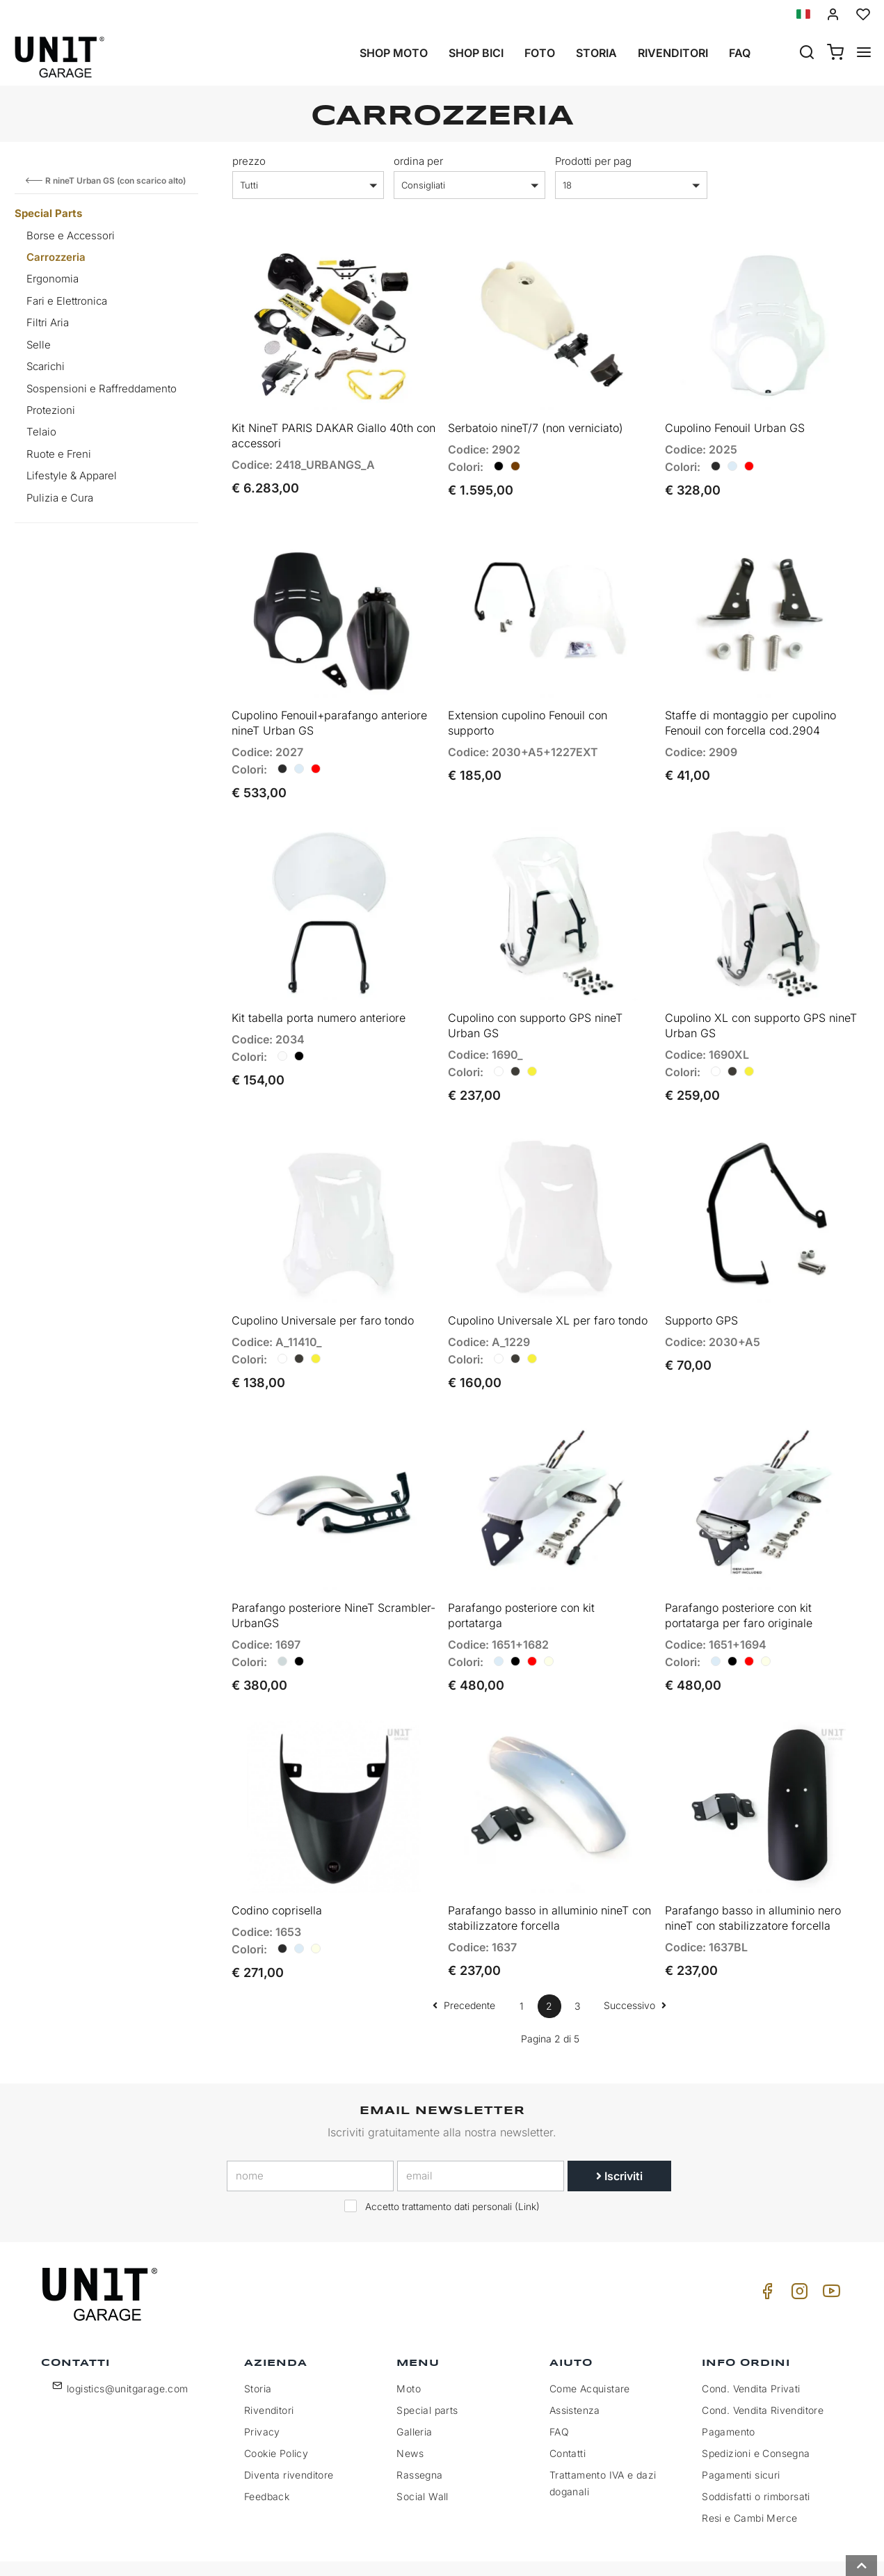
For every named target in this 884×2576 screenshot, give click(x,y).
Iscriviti (619, 2135)
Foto (539, 53)
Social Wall (422, 2455)
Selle (38, 344)
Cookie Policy (276, 2411)
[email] (480, 2135)
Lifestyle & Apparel (71, 475)
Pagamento (728, 2390)
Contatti (567, 2411)
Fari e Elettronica (66, 300)
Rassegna (419, 2433)
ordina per (418, 161)
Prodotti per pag (593, 161)
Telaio (41, 431)
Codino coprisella (277, 1868)
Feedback (266, 2455)
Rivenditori (673, 53)
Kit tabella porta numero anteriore (318, 997)
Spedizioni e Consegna (756, 2411)
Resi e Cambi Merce (749, 2476)
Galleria (414, 2390)
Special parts (427, 2368)
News (410, 2411)
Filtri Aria (47, 322)
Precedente (464, 1963)
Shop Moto (394, 53)
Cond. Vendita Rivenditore (762, 2368)
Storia (596, 53)
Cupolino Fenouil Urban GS (735, 421)
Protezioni (50, 410)
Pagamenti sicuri (741, 2433)
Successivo (635, 1963)
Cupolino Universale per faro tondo (323, 1292)
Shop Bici (476, 53)
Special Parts (48, 213)
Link (527, 2165)
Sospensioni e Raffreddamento (101, 388)
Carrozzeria (56, 257)
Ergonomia (52, 278)
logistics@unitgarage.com (127, 2347)
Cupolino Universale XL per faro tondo (548, 1292)
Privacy (262, 2390)
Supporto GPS (701, 1292)
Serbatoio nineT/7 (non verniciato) (535, 421)
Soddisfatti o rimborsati (756, 2455)
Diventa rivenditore (289, 2433)
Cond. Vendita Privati (751, 2347)
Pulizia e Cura (59, 497)
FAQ (559, 2390)
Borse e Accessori (70, 235)
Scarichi (45, 366)
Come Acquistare (589, 2347)
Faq (739, 53)
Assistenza (574, 2368)
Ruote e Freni (58, 454)
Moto (408, 2347)
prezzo (249, 161)
